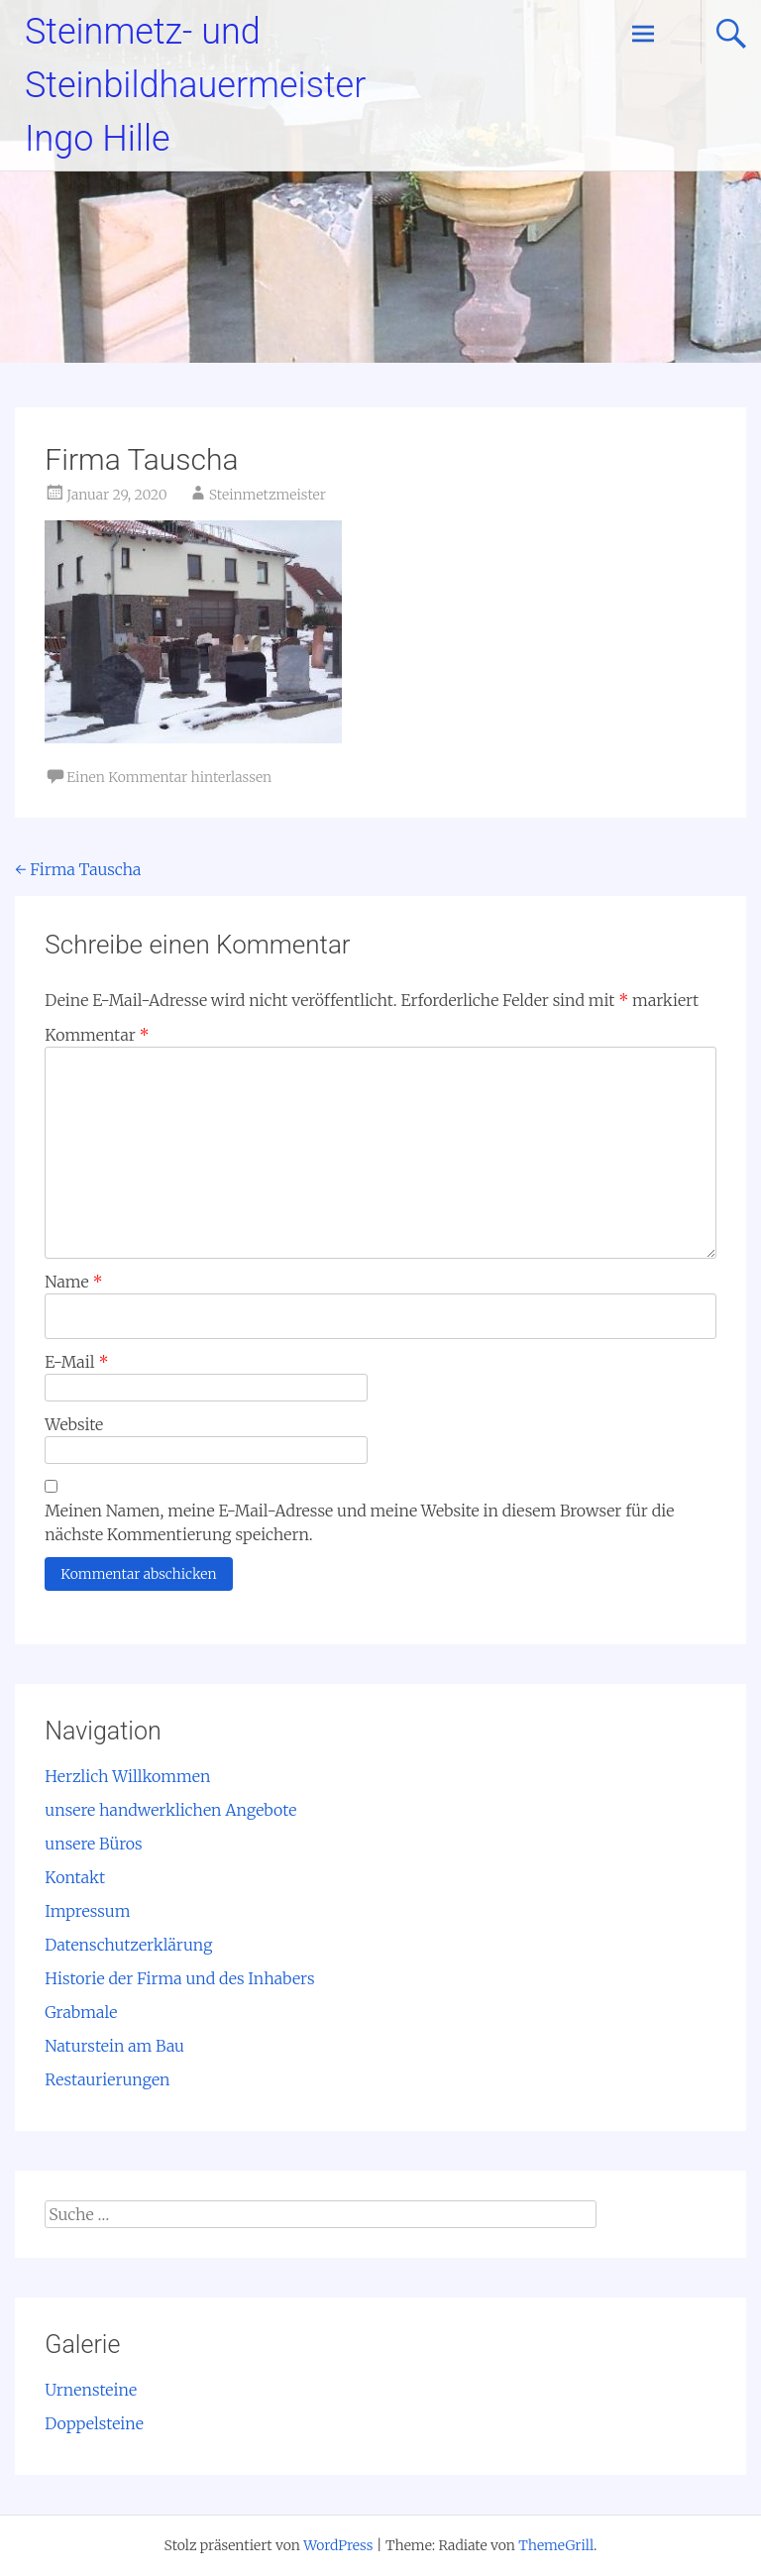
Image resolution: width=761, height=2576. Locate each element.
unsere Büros (93, 1843)
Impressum (87, 1911)
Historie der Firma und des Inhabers (179, 1978)
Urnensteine (91, 2390)
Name (73, 1281)
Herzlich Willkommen (127, 1776)
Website (74, 1424)
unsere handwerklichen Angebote (170, 1810)
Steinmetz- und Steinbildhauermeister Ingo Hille (195, 85)
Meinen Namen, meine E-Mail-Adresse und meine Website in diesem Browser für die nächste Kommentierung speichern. (359, 1522)
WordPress (338, 2545)
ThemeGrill (556, 2545)
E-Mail (76, 1362)
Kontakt (75, 1877)
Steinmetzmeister (267, 495)
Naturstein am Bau (114, 2046)
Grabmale (81, 2012)
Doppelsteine (94, 2423)
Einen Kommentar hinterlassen (169, 777)
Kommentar (97, 1035)
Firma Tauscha (78, 869)
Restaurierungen (107, 2079)
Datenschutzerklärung (128, 1945)
